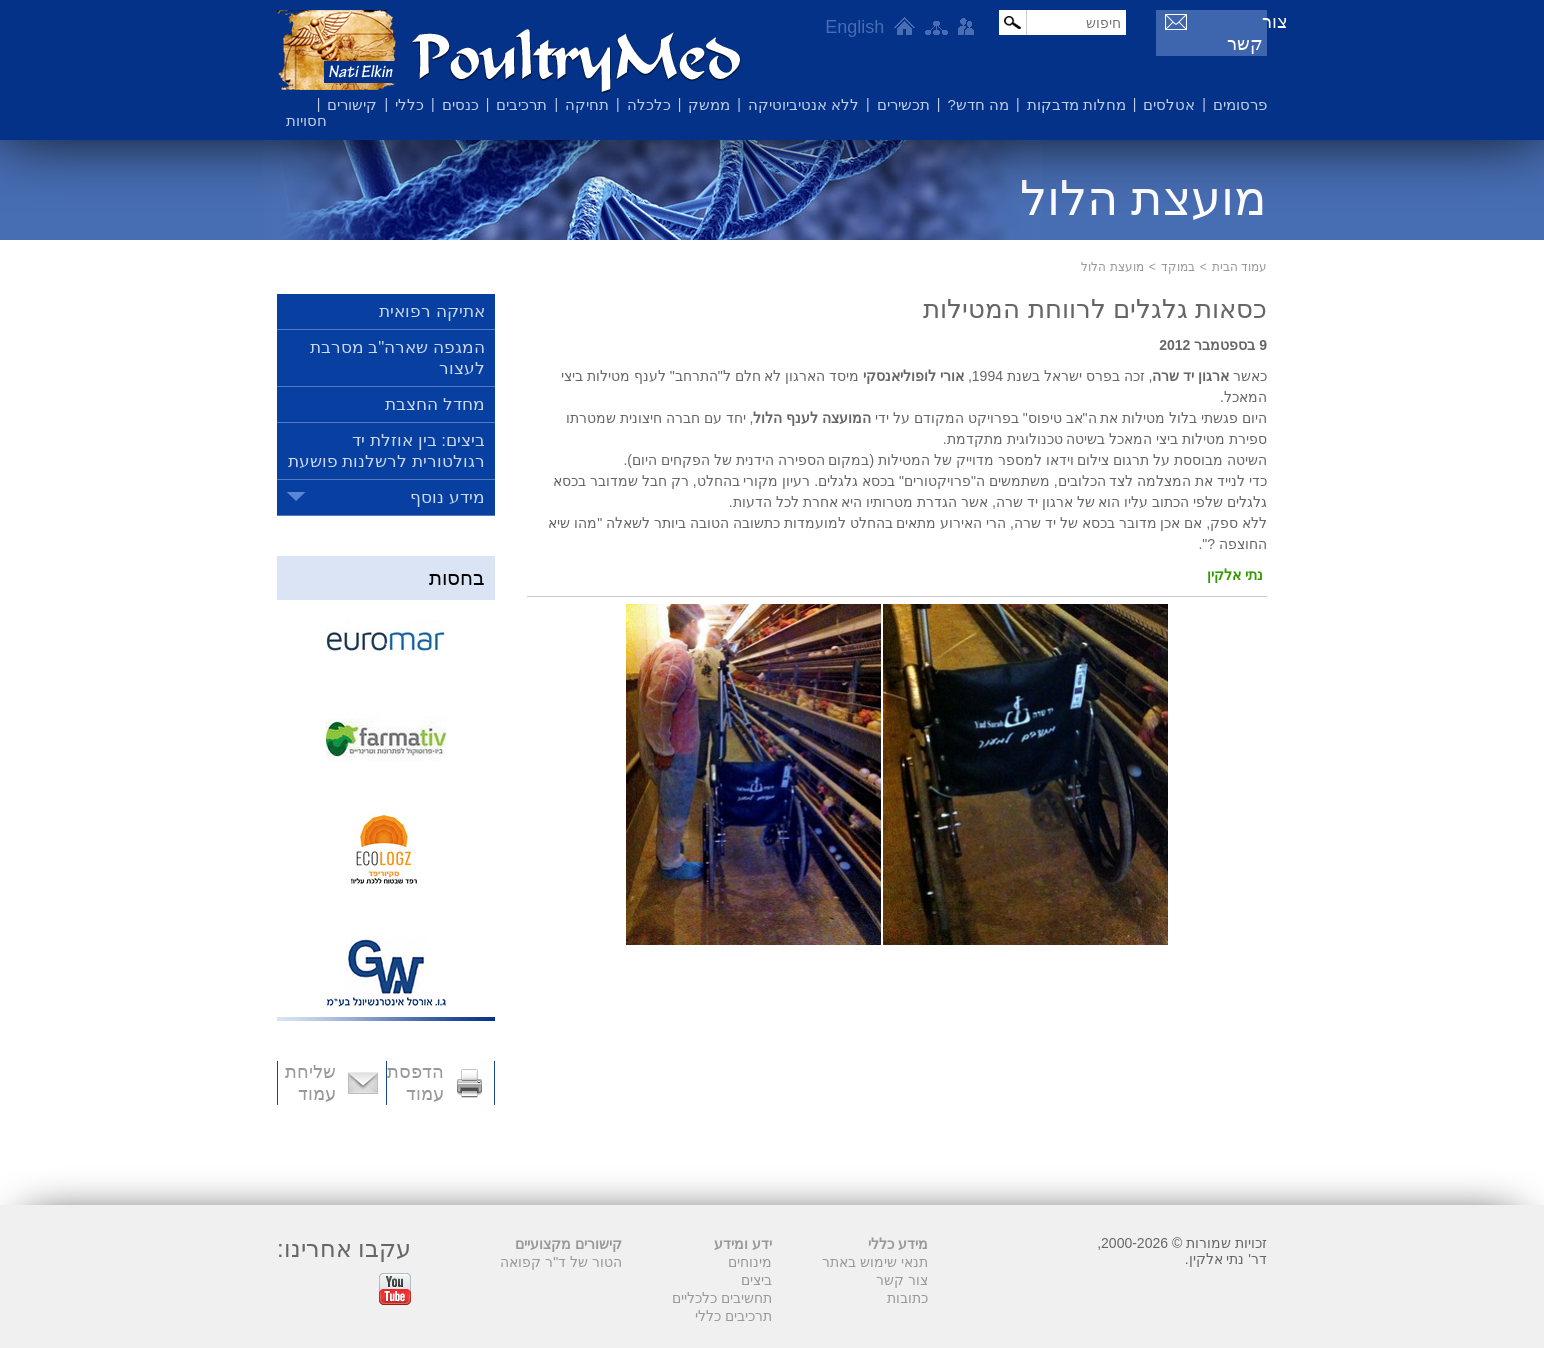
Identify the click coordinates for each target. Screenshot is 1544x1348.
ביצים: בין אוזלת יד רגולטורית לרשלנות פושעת (386, 451)
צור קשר (1228, 22)
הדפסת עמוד (415, 1083)
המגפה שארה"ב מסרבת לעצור (397, 358)
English (845, 27)
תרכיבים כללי (733, 1316)
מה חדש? (978, 104)
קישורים (352, 104)
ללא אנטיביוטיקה (803, 104)
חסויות (306, 120)
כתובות (907, 1298)
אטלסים (1169, 104)
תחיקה (587, 104)
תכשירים (903, 104)
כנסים (460, 104)
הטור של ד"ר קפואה (561, 1262)
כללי (409, 104)
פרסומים (1240, 104)
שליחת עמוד (310, 1083)
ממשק (709, 104)
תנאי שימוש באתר (875, 1262)
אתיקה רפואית (432, 311)
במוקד (1178, 267)
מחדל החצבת (435, 404)
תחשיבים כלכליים (722, 1298)
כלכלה (649, 104)
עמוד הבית (1239, 267)
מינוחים (750, 1262)
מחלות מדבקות (1076, 104)
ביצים (756, 1280)
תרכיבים (521, 104)
